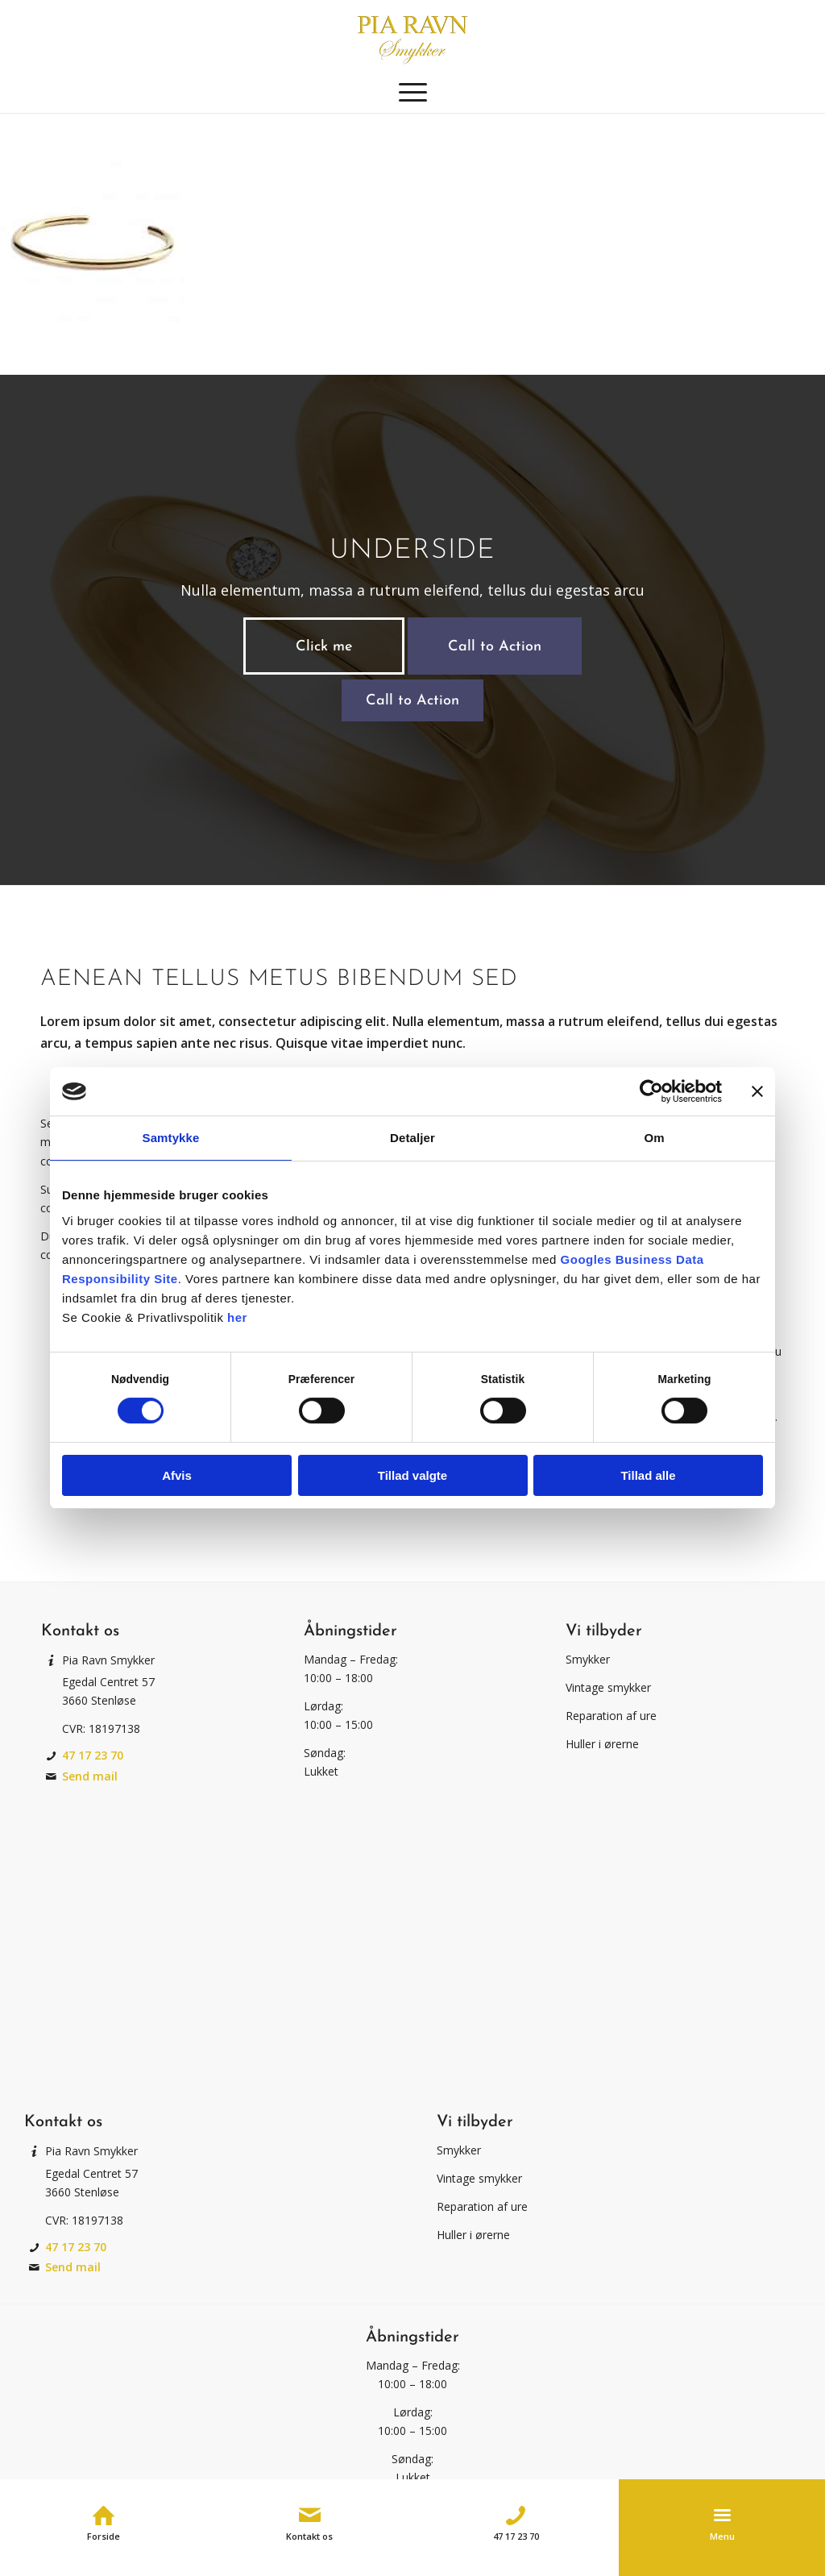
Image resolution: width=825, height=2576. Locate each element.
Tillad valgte (412, 1475)
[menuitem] (412, 93)
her (237, 1317)
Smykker (588, 1659)
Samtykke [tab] (171, 1138)
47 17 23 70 (92, 1755)
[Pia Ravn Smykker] (412, 36)
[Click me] (323, 646)
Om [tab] (654, 1138)
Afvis (177, 1475)
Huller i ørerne (602, 1743)
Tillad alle (647, 1475)
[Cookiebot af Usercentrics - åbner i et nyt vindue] (651, 1091)
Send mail (90, 1776)
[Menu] (412, 93)
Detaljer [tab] (412, 1138)
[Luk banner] (757, 1091)
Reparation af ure (611, 1715)
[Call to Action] (495, 646)
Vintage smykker (608, 1687)
